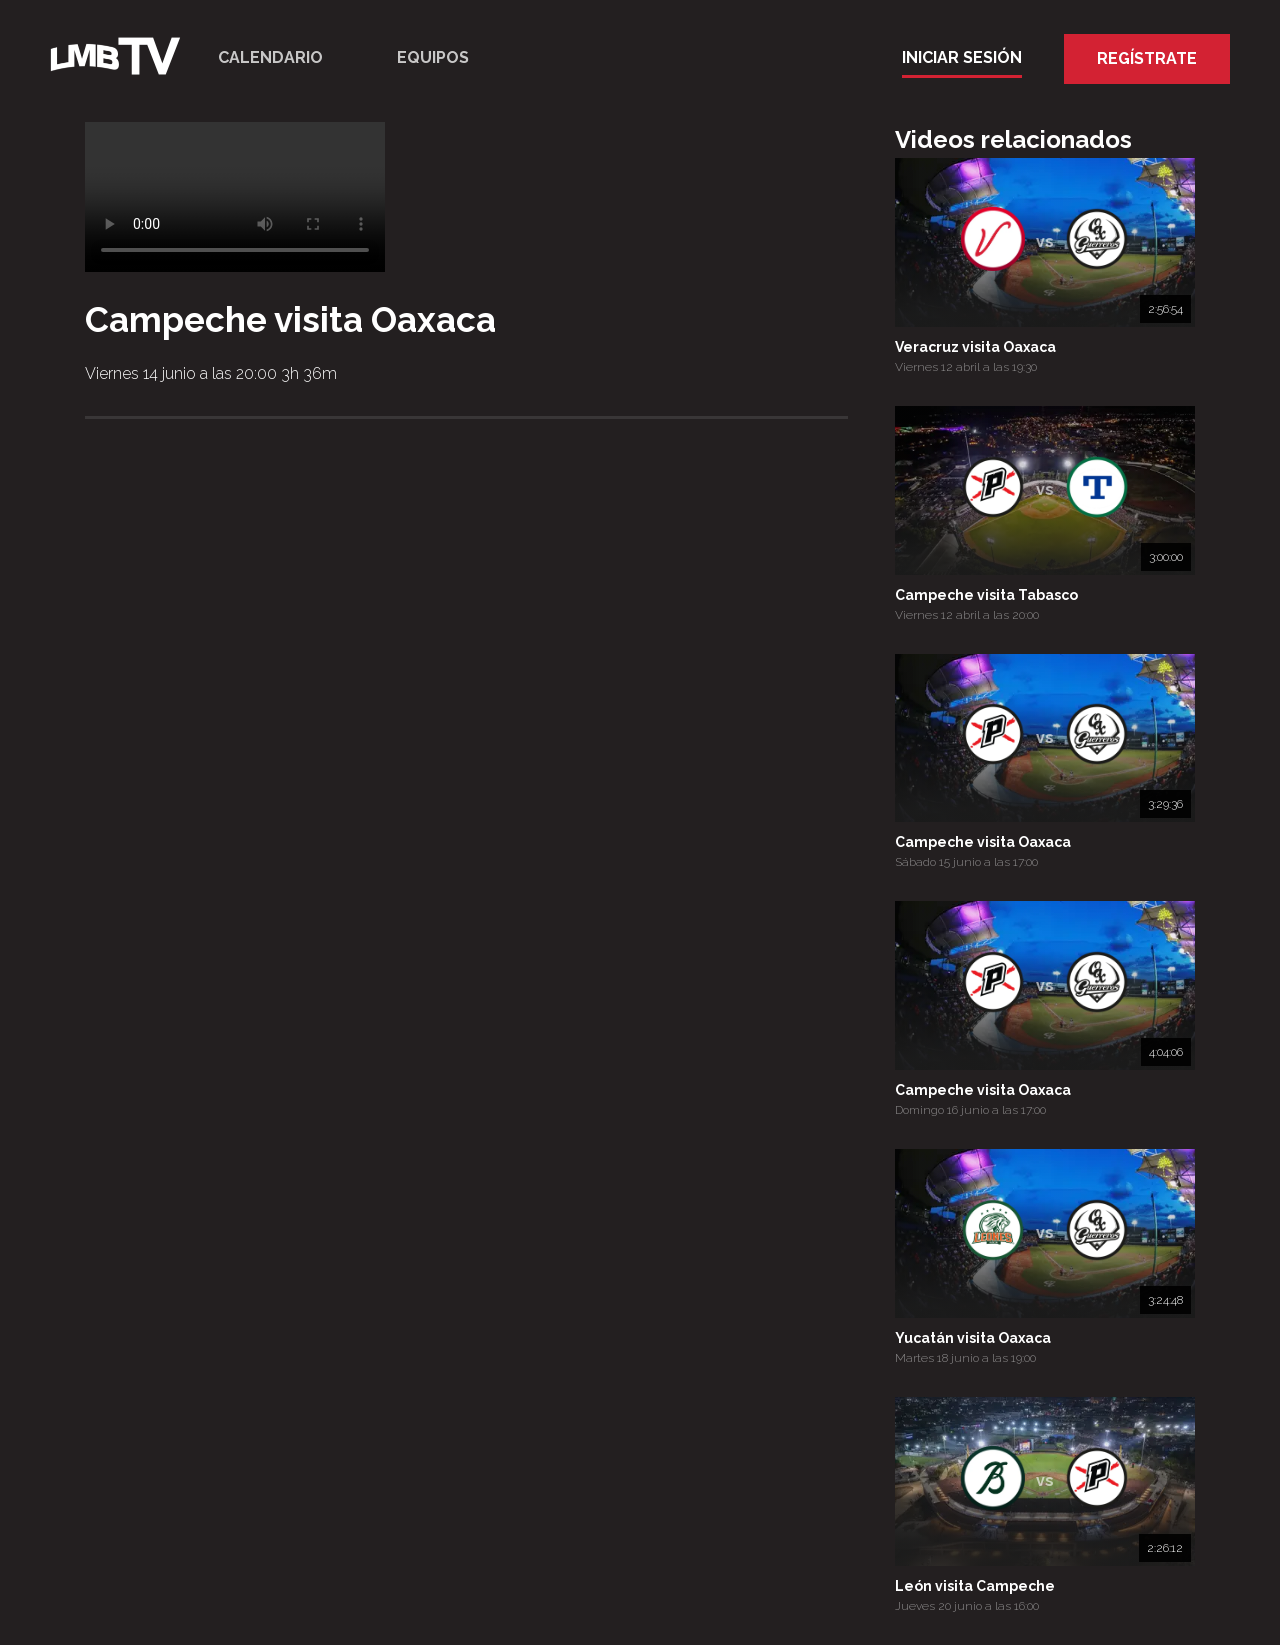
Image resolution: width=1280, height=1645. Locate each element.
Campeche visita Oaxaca (983, 842)
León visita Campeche (975, 1586)
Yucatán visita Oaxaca (973, 1338)
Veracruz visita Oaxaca (975, 347)
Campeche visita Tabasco (986, 595)
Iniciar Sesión (962, 57)
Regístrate (1147, 58)
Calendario (270, 57)
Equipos (433, 57)
